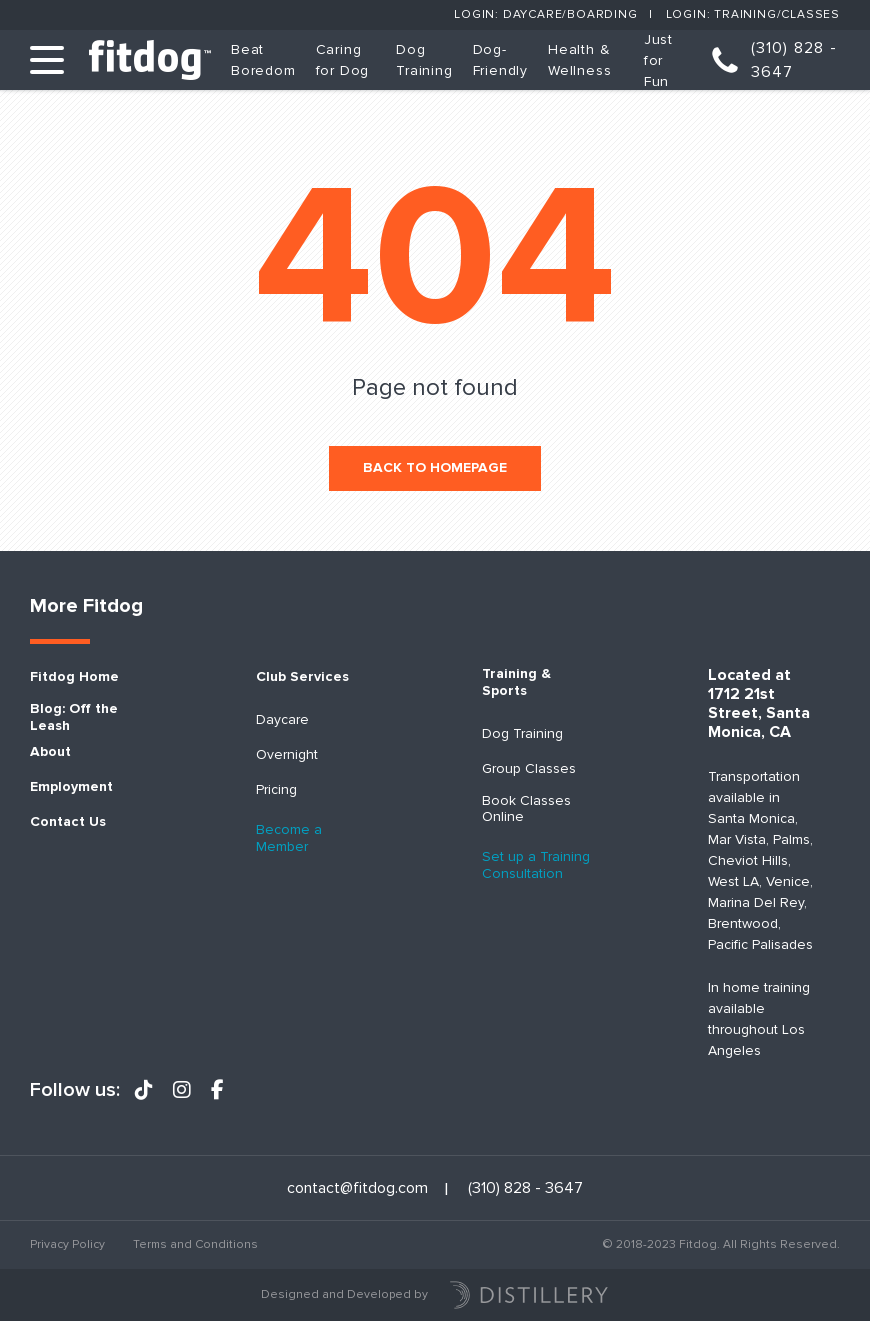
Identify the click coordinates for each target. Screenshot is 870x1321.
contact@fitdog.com (357, 1188)
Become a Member (289, 838)
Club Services (302, 677)
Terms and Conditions (195, 1244)
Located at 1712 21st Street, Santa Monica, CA (759, 704)
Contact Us (68, 822)
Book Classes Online (526, 809)
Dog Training (522, 734)
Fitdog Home (74, 677)
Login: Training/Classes (753, 14)
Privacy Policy (67, 1244)
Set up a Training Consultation (536, 865)
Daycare (282, 720)
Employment (71, 787)
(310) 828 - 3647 (794, 60)
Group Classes (529, 769)
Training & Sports (516, 682)
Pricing (276, 790)
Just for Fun (658, 60)
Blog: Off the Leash (74, 717)
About (50, 752)
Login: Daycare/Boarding (545, 14)
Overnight (287, 755)
